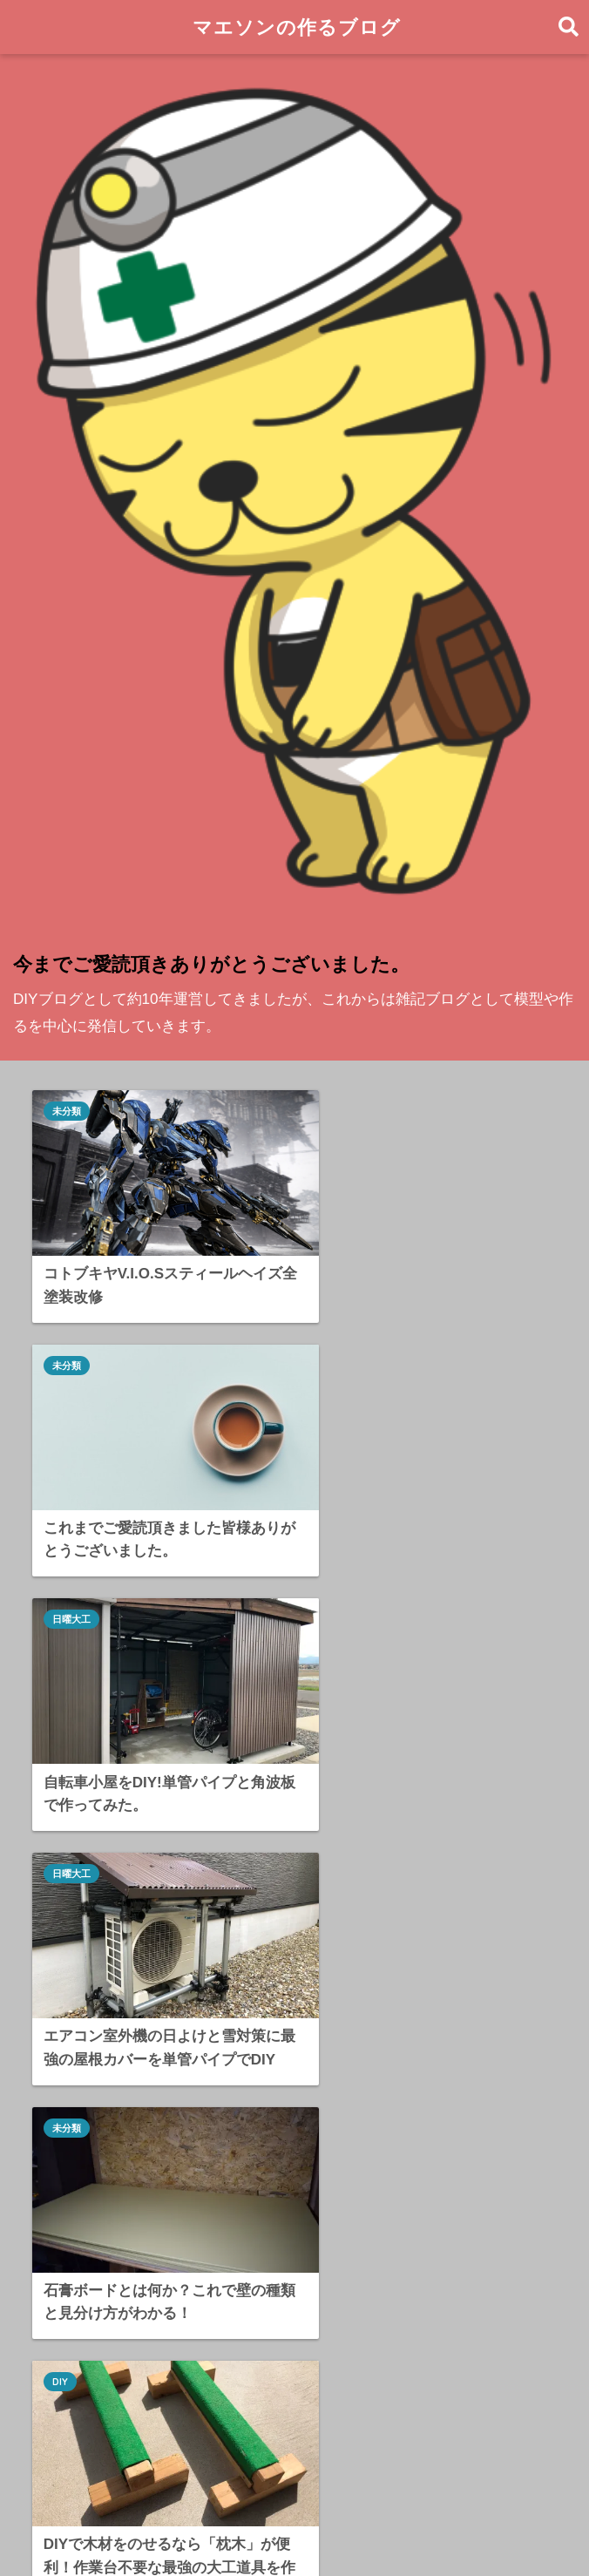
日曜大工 (72, 1343)
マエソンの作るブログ (296, 26)
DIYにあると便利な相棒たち (151, 2332)
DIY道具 (79, 2295)
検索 (545, 2098)
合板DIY (70, 1853)
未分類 (67, 1111)
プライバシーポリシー (340, 2530)
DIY (330, 1598)
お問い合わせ (222, 2530)
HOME (295, 2493)
